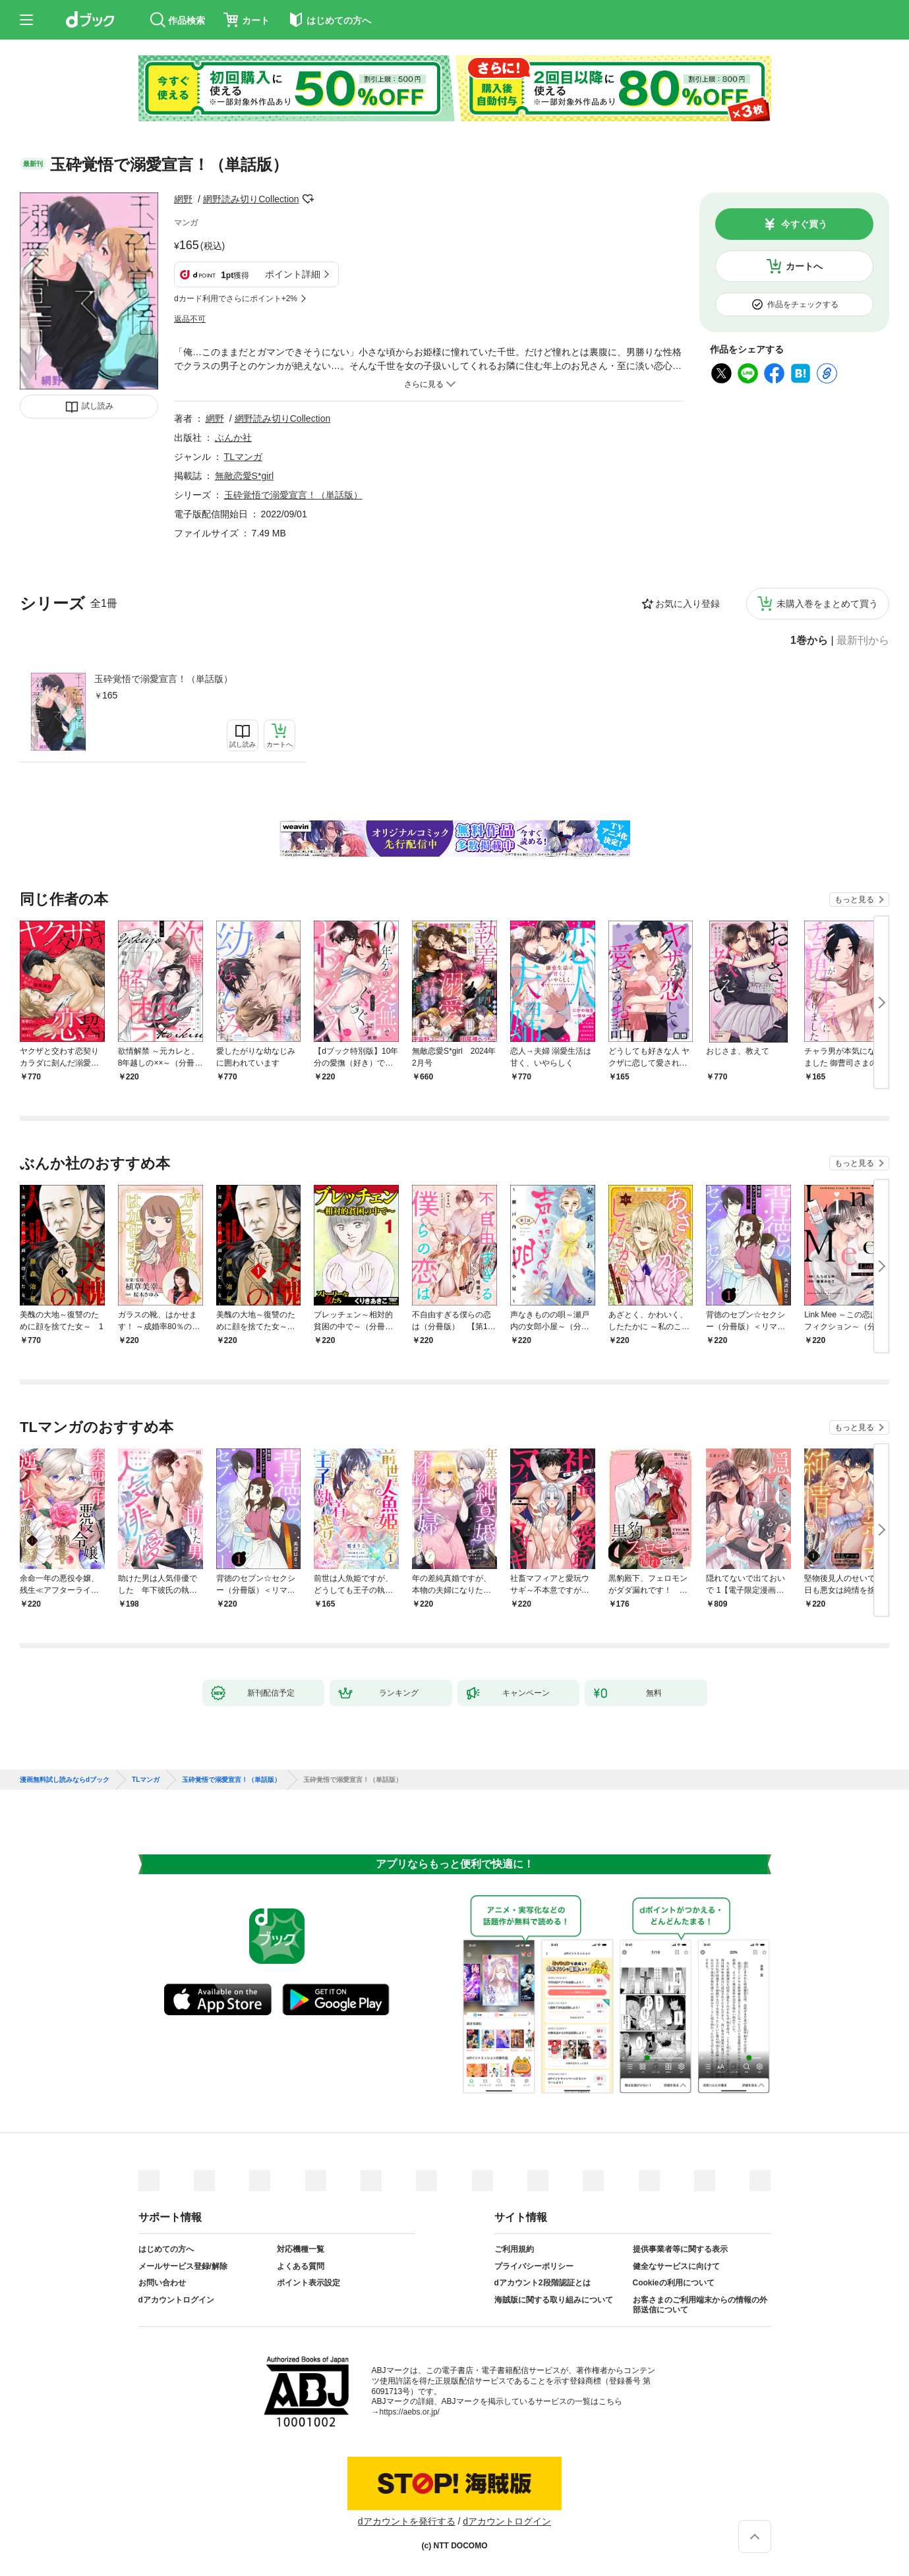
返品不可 (190, 319)
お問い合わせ (162, 2282)
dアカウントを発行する (406, 2521)
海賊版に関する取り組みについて (553, 2299)
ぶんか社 (233, 437)
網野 (183, 199)
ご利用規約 (514, 2249)
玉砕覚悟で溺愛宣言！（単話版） (163, 678)
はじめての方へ (166, 2249)
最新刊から (862, 640)
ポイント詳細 (292, 274)
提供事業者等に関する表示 (680, 2249)
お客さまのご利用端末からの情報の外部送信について (700, 2305)
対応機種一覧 (300, 2249)
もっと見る (854, 899)
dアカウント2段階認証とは (542, 2282)
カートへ (804, 266)
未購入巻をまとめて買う (827, 603)
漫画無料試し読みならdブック (64, 1780)
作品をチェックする (802, 304)
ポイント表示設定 (308, 2282)
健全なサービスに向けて (676, 2266)
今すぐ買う (804, 224)
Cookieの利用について (674, 2282)
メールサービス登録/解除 (182, 2266)
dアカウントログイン (176, 2299)
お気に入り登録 (687, 603)
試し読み (97, 406)
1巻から (809, 640)
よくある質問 (300, 2266)
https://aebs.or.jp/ (410, 2412)
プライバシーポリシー (533, 2266)
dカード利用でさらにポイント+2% (235, 298)
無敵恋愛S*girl (244, 476)
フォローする (308, 199)
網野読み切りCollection (251, 199)
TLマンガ (243, 456)
